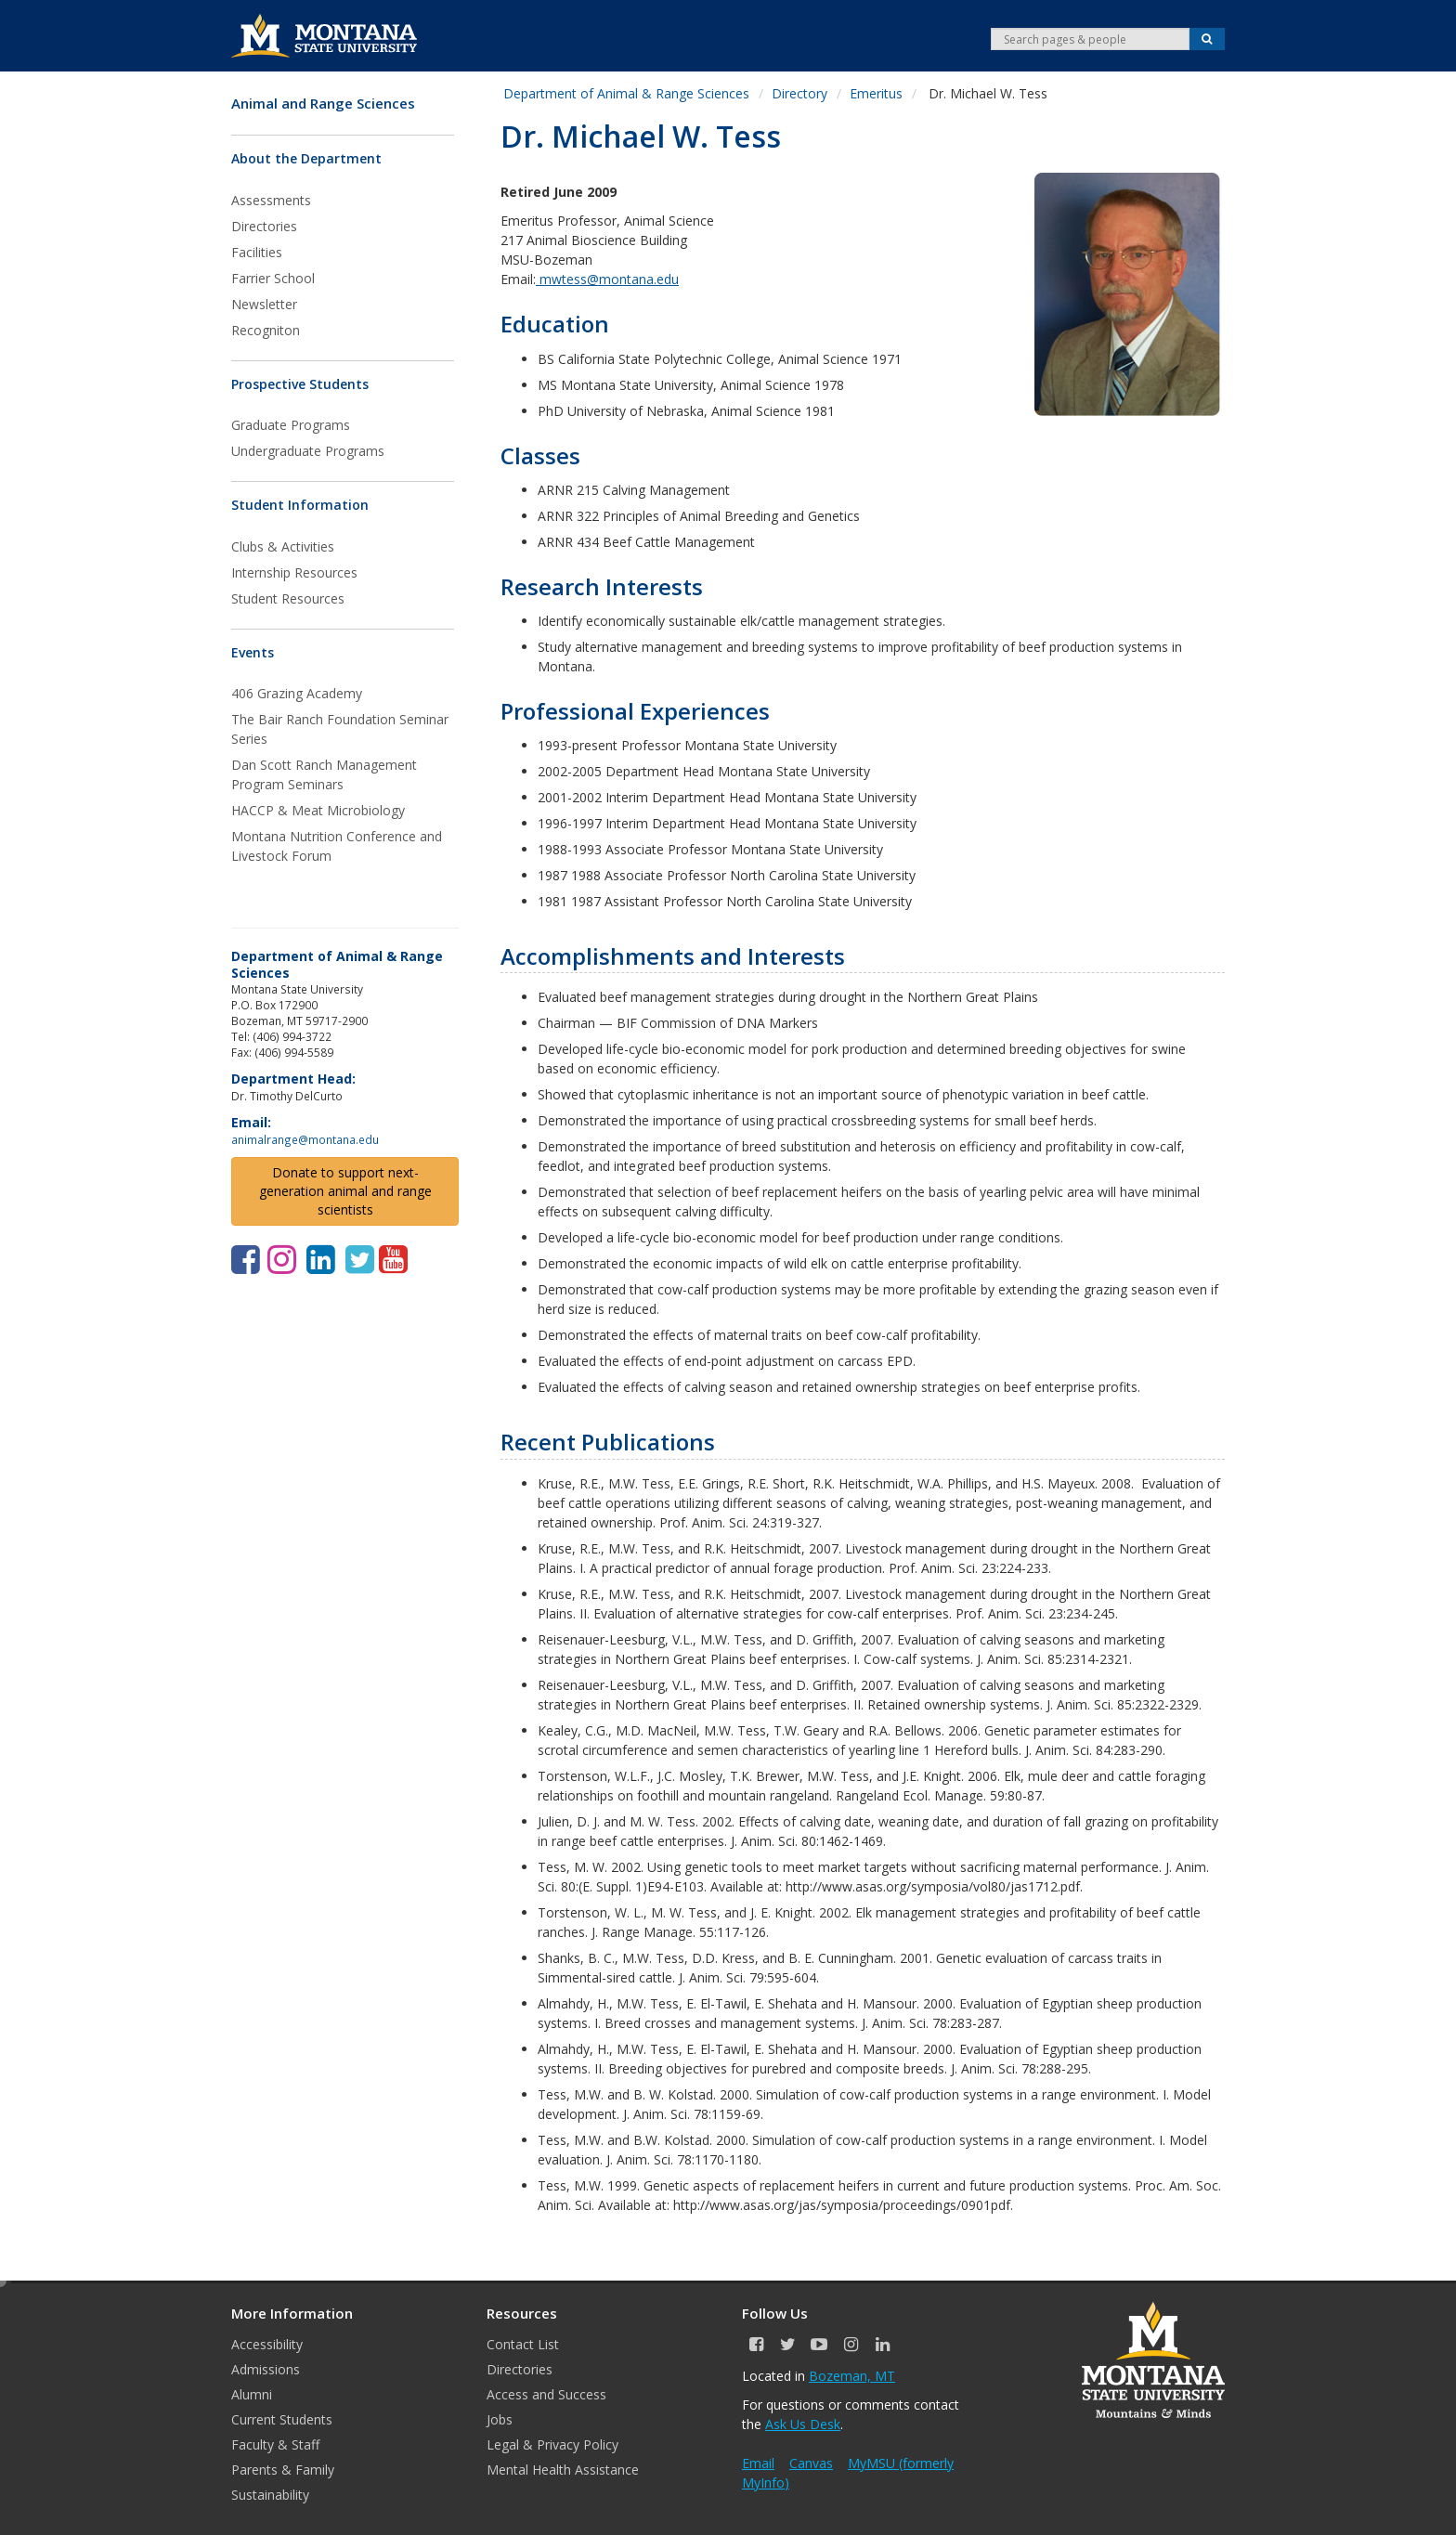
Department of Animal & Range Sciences (626, 93)
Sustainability (270, 2494)
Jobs (500, 2419)
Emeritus (876, 93)
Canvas (811, 2463)
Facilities (256, 252)
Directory (799, 93)
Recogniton (265, 330)
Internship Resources (294, 572)
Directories (264, 226)
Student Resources (287, 598)
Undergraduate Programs (307, 451)
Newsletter (264, 304)
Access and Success (546, 2394)
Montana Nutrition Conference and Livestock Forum (336, 845)
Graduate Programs (290, 425)
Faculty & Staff (275, 2444)
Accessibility (267, 2344)
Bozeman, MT (852, 2376)
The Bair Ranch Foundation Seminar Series (339, 729)
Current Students (281, 2419)
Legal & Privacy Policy (552, 2444)
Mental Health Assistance (563, 2469)
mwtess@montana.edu (607, 279)
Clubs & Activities (282, 546)
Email (758, 2463)
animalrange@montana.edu (305, 1139)
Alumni (251, 2394)
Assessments (271, 200)
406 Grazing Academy (296, 693)
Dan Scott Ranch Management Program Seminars (324, 774)
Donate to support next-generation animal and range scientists (345, 1191)
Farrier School (273, 278)
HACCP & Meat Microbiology (318, 810)
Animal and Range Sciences (323, 103)
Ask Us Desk (802, 2424)
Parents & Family (282, 2469)
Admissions (265, 2369)
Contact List (523, 2344)
